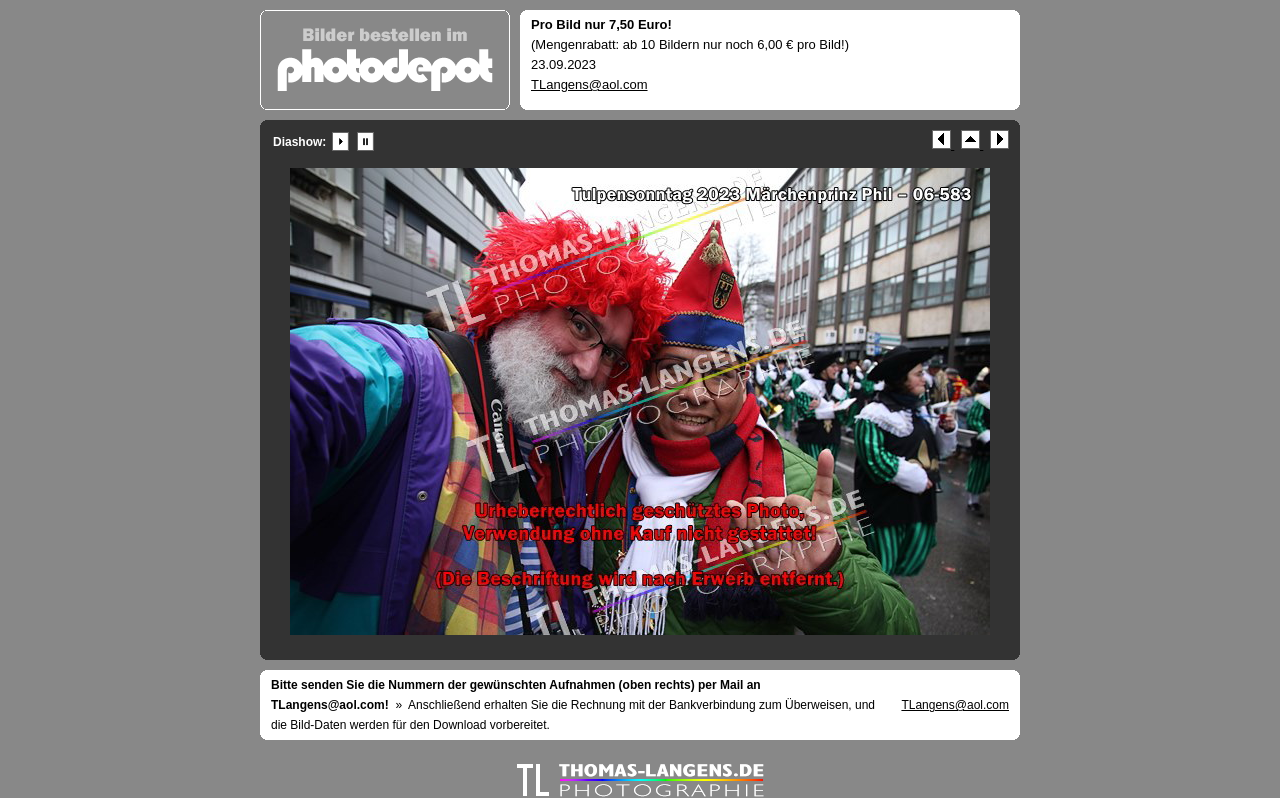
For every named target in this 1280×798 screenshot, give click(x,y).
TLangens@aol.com (589, 84)
